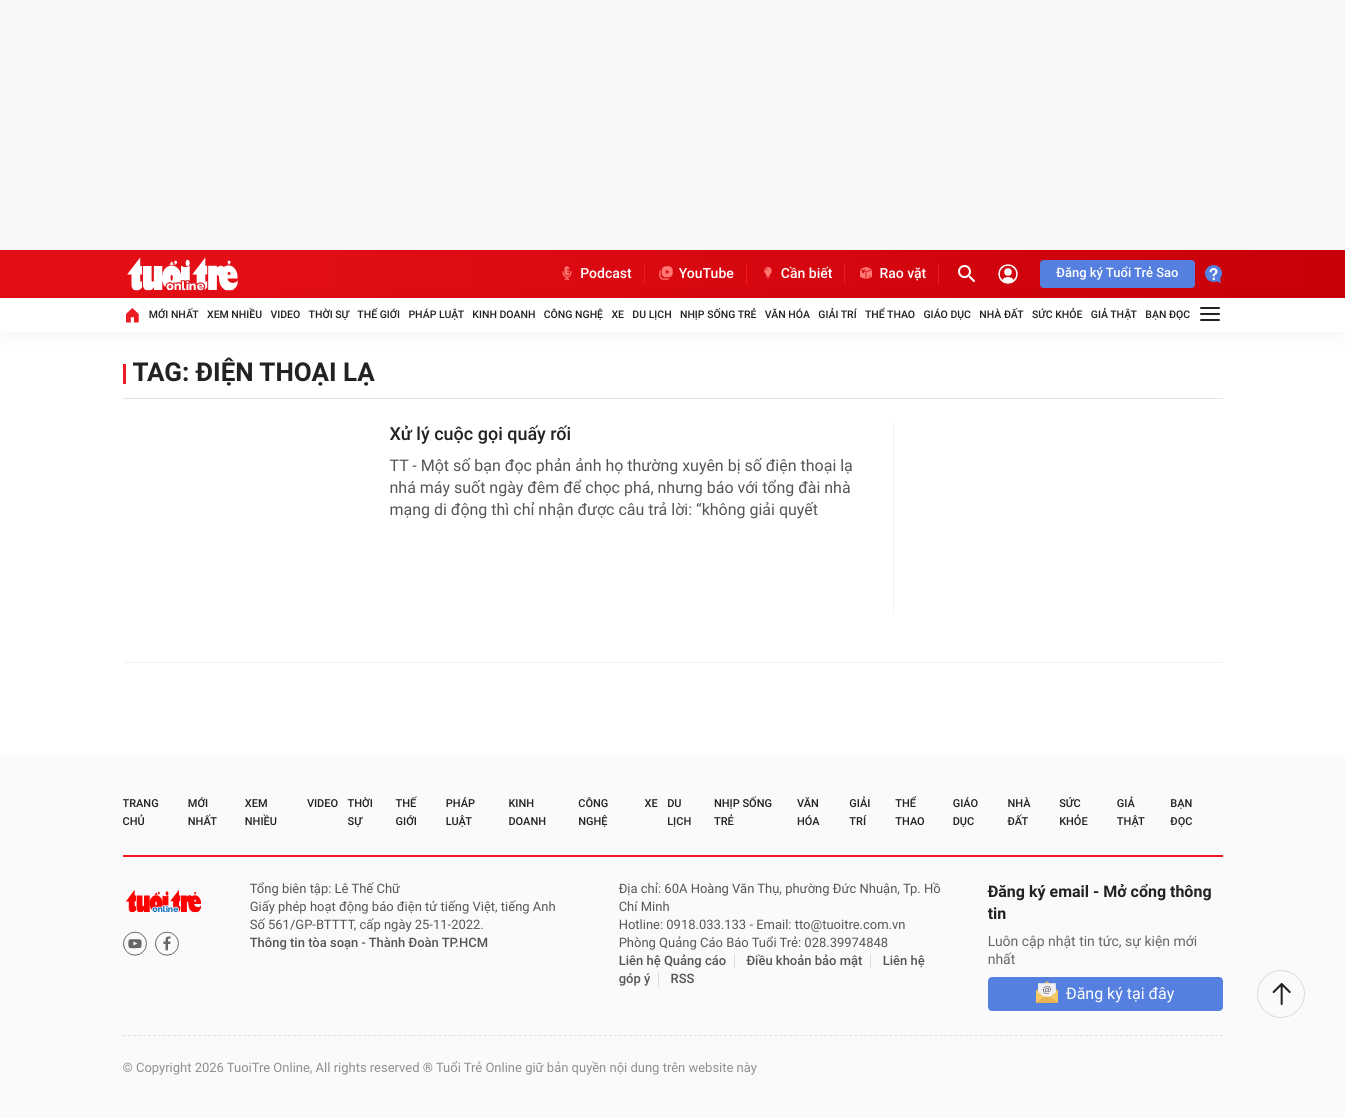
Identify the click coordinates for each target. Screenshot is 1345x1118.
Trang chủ (141, 812)
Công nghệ (573, 314)
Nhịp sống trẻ (718, 314)
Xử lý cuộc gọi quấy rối (481, 434)
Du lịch (651, 314)
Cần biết (796, 274)
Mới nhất (174, 314)
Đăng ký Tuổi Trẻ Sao (1117, 273)
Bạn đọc (1167, 314)
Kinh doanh (503, 314)
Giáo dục (947, 314)
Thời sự (329, 314)
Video (285, 314)
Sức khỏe (1057, 314)
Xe (617, 314)
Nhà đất (1001, 314)
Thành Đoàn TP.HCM (428, 943)
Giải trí (837, 314)
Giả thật (1114, 314)
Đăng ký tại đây (1120, 993)
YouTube (695, 274)
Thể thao (890, 314)
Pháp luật (436, 314)
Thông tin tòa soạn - (309, 943)
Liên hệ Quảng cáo (673, 961)
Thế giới (378, 314)
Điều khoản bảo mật (804, 961)
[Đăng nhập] (1008, 274)
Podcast (595, 274)
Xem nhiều (234, 314)
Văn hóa (787, 314)
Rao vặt (891, 274)
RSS (683, 979)
